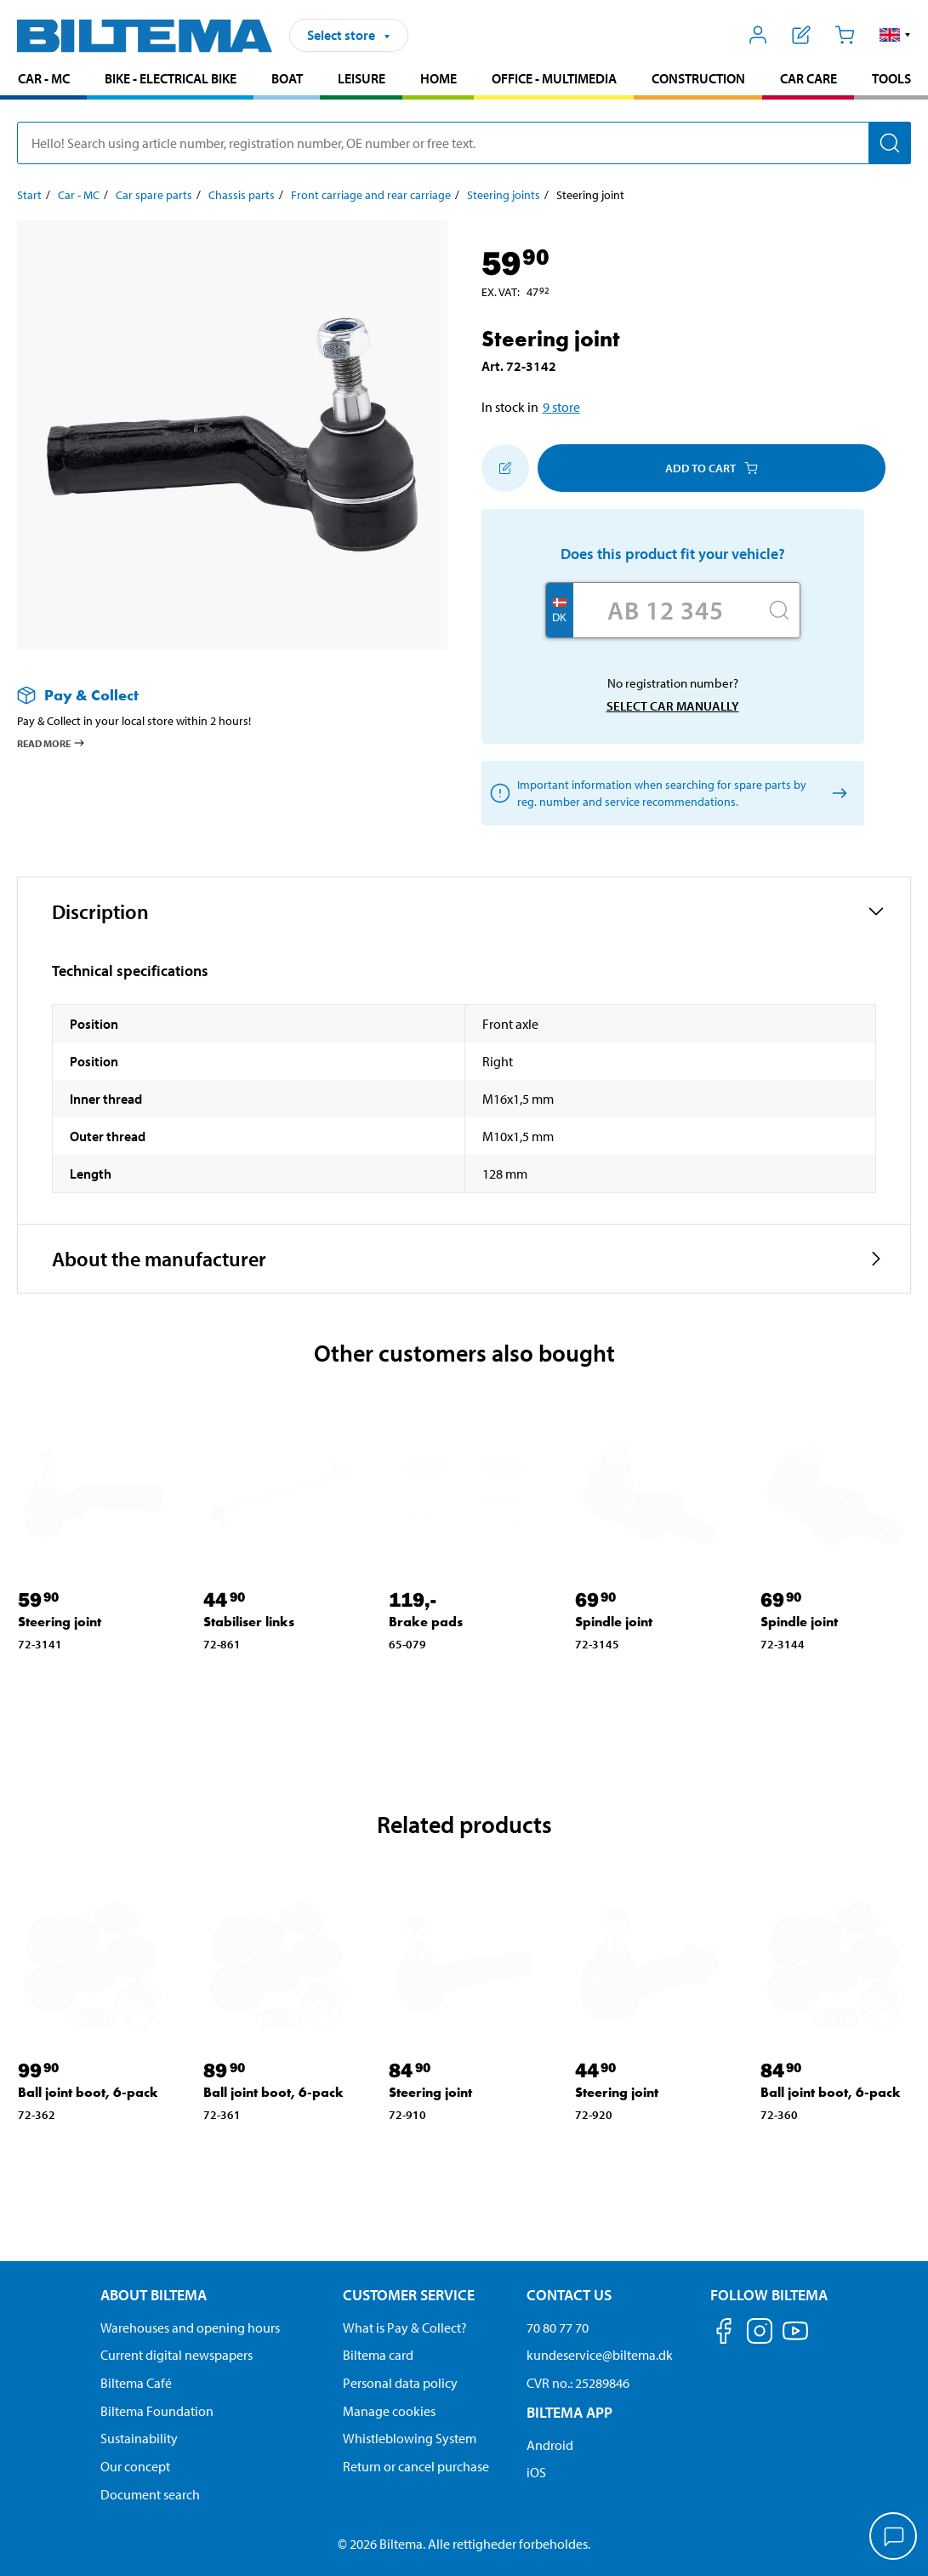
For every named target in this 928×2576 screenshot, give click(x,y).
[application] (894, 2538)
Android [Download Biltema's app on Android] (550, 2444)
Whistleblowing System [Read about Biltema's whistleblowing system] (409, 2438)
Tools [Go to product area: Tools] (891, 78)
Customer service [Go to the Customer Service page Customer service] (409, 2295)
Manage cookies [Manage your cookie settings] (389, 2410)
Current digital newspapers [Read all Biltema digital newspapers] (176, 2354)
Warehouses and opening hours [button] (190, 2327)
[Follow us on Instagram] (759, 2333)
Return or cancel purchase (416, 2466)
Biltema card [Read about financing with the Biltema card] (378, 2354)
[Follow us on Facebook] (723, 2333)
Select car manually (672, 706)
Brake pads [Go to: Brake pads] (426, 1622)
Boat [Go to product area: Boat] (287, 78)
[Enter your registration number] (666, 610)
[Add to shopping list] (505, 468)
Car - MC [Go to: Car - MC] (79, 195)
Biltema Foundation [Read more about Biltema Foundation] (156, 2410)
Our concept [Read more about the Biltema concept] (135, 2466)
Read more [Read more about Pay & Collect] (51, 743)
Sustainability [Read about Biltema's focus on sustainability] (139, 2438)
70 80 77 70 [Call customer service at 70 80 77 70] (558, 2327)
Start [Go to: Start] (29, 195)
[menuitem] (43, 80)
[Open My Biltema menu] (758, 34)
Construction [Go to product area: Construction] (698, 78)
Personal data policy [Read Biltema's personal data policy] (400, 2382)
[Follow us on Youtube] (795, 2339)
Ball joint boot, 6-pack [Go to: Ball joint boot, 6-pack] (88, 2092)
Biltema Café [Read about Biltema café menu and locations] (136, 2382)
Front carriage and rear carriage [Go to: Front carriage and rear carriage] (371, 195)
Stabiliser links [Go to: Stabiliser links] (248, 1622)
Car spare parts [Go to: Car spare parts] (154, 195)
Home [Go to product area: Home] (438, 78)
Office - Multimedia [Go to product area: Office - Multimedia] (554, 78)
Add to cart (711, 468)
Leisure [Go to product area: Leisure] (361, 78)
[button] (895, 34)
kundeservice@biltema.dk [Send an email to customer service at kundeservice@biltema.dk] (600, 2354)
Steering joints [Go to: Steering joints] (503, 195)
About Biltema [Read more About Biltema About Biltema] (153, 2295)
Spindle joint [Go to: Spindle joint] (613, 1622)
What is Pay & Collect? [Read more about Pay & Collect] (405, 2327)
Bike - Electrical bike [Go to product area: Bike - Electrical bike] (170, 78)
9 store (561, 406)
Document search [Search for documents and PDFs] (150, 2494)
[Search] (889, 143)
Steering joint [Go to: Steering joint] (59, 1622)
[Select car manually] (837, 793)
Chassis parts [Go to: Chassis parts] (241, 195)
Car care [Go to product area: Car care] (808, 78)
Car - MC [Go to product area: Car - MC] (44, 78)
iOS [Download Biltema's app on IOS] (536, 2472)
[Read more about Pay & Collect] (215, 694)
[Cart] (844, 34)
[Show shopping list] (801, 34)
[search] (464, 143)
